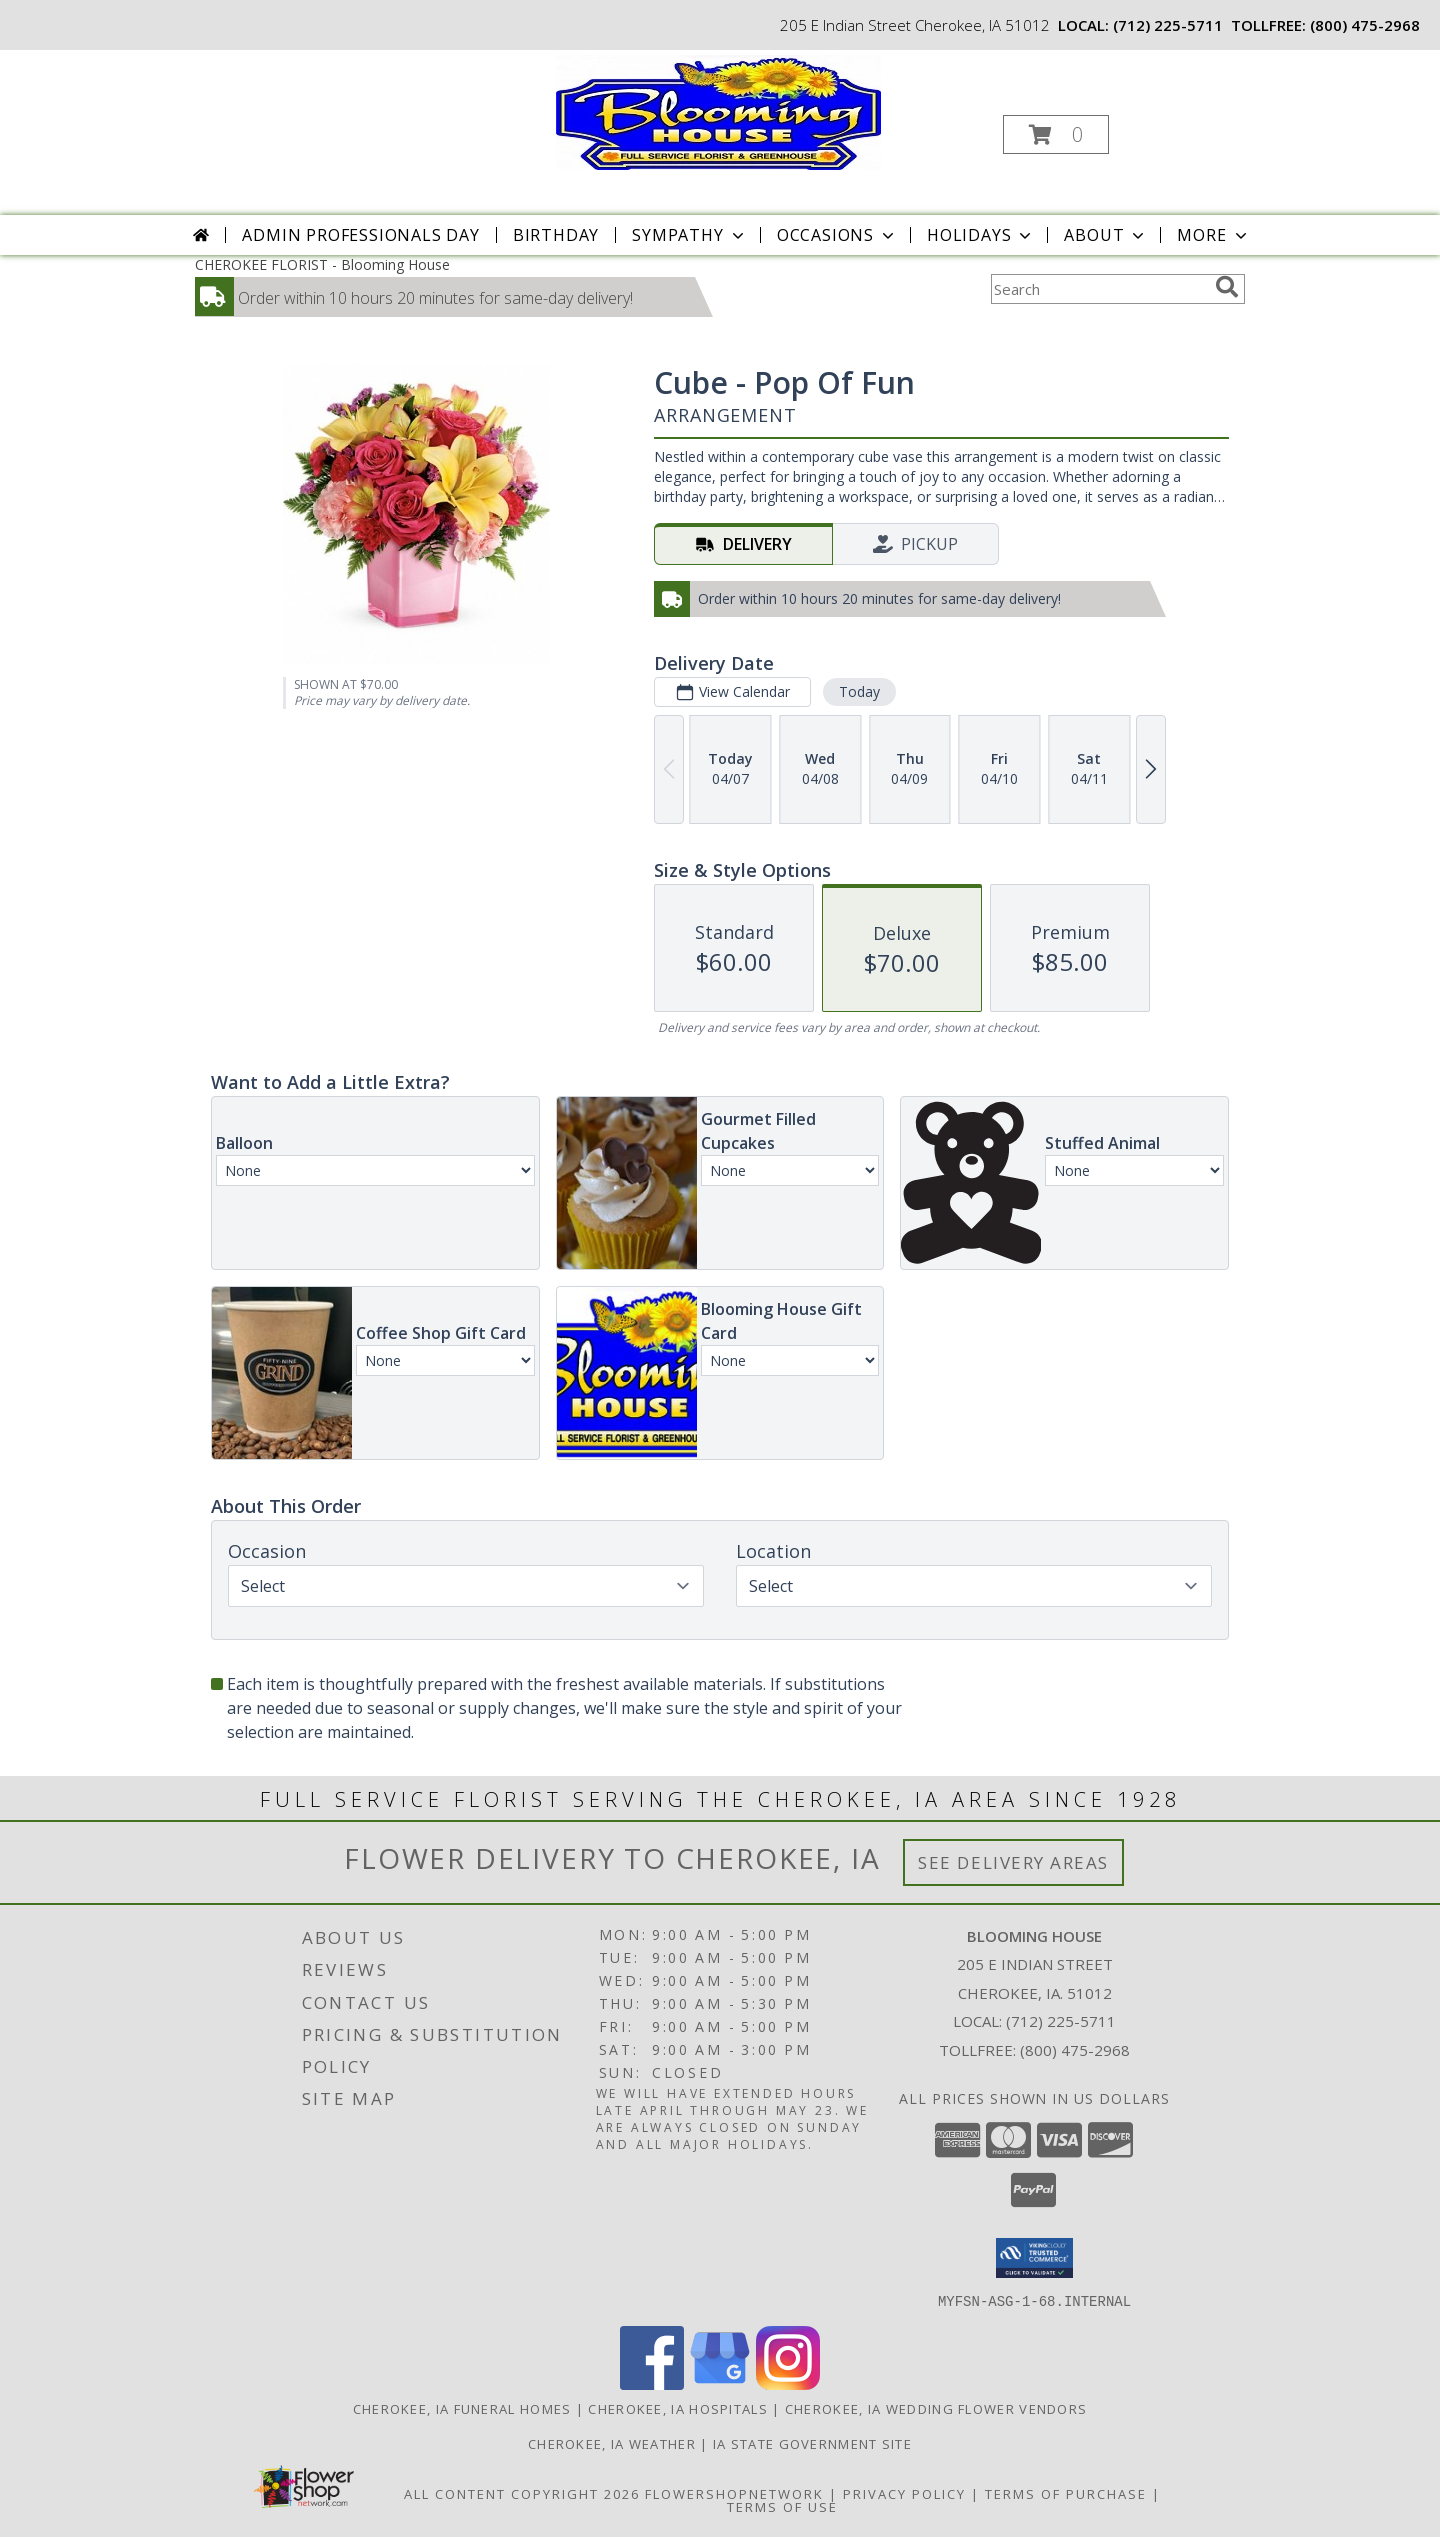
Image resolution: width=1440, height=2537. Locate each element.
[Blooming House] (718, 110)
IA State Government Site (812, 2443)
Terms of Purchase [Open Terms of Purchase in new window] (1066, 2493)
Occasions (837, 235)
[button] (1056, 134)
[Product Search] (1099, 289)
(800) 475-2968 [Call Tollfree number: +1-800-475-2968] (1075, 2050)
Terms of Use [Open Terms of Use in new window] (782, 2506)
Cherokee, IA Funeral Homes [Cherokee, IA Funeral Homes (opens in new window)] (462, 2408)
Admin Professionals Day (360, 235)
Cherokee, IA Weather (612, 2443)
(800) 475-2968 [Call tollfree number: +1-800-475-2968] (1365, 25)
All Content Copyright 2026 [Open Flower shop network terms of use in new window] (522, 2493)
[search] (1227, 287)
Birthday (556, 235)
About (1106, 235)
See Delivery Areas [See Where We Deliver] (1013, 1862)
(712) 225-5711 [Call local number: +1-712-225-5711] (1168, 25)
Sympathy (689, 235)
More (1213, 235)
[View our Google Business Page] (720, 2383)
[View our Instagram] (788, 2383)
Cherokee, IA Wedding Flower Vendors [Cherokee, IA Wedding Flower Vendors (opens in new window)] (936, 2408)
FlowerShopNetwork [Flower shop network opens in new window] (734, 2493)
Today (859, 691)
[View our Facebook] (652, 2383)
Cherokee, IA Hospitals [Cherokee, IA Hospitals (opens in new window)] (678, 2408)
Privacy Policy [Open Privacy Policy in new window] (904, 2493)
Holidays (981, 235)
